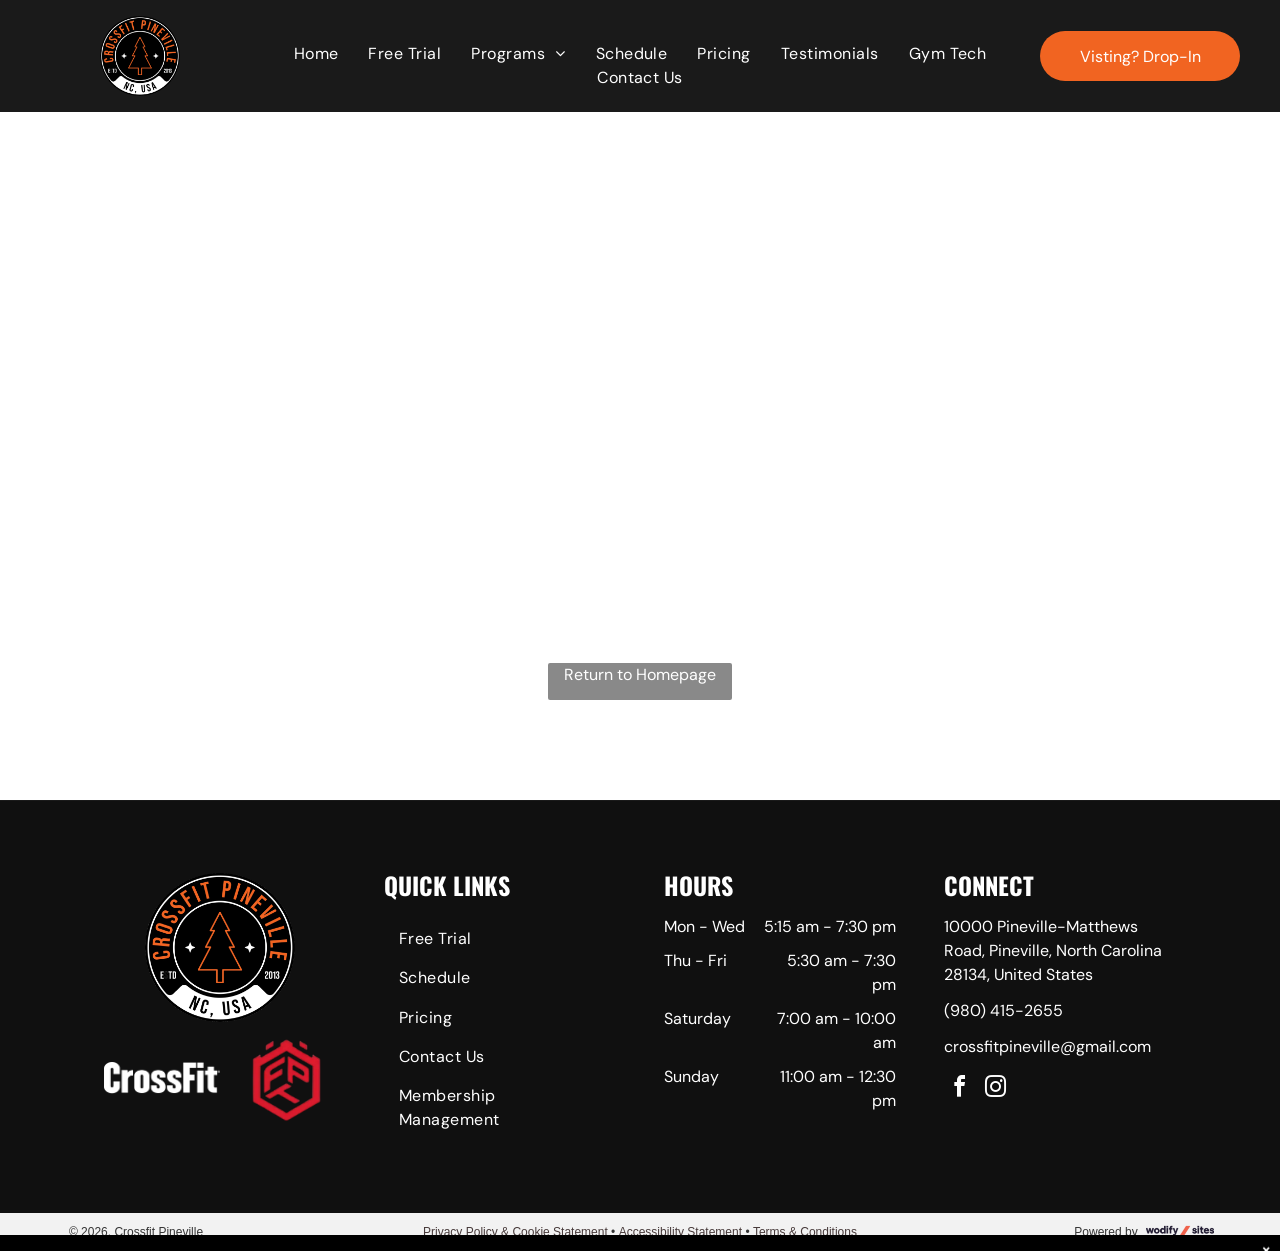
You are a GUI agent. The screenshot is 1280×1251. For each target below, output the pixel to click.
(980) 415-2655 (1003, 1010)
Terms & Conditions (805, 1232)
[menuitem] (316, 54)
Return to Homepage (640, 674)
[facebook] (960, 1089)
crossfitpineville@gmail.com (1047, 1046)
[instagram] (996, 1089)
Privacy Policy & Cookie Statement (515, 1232)
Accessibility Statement (680, 1232)
